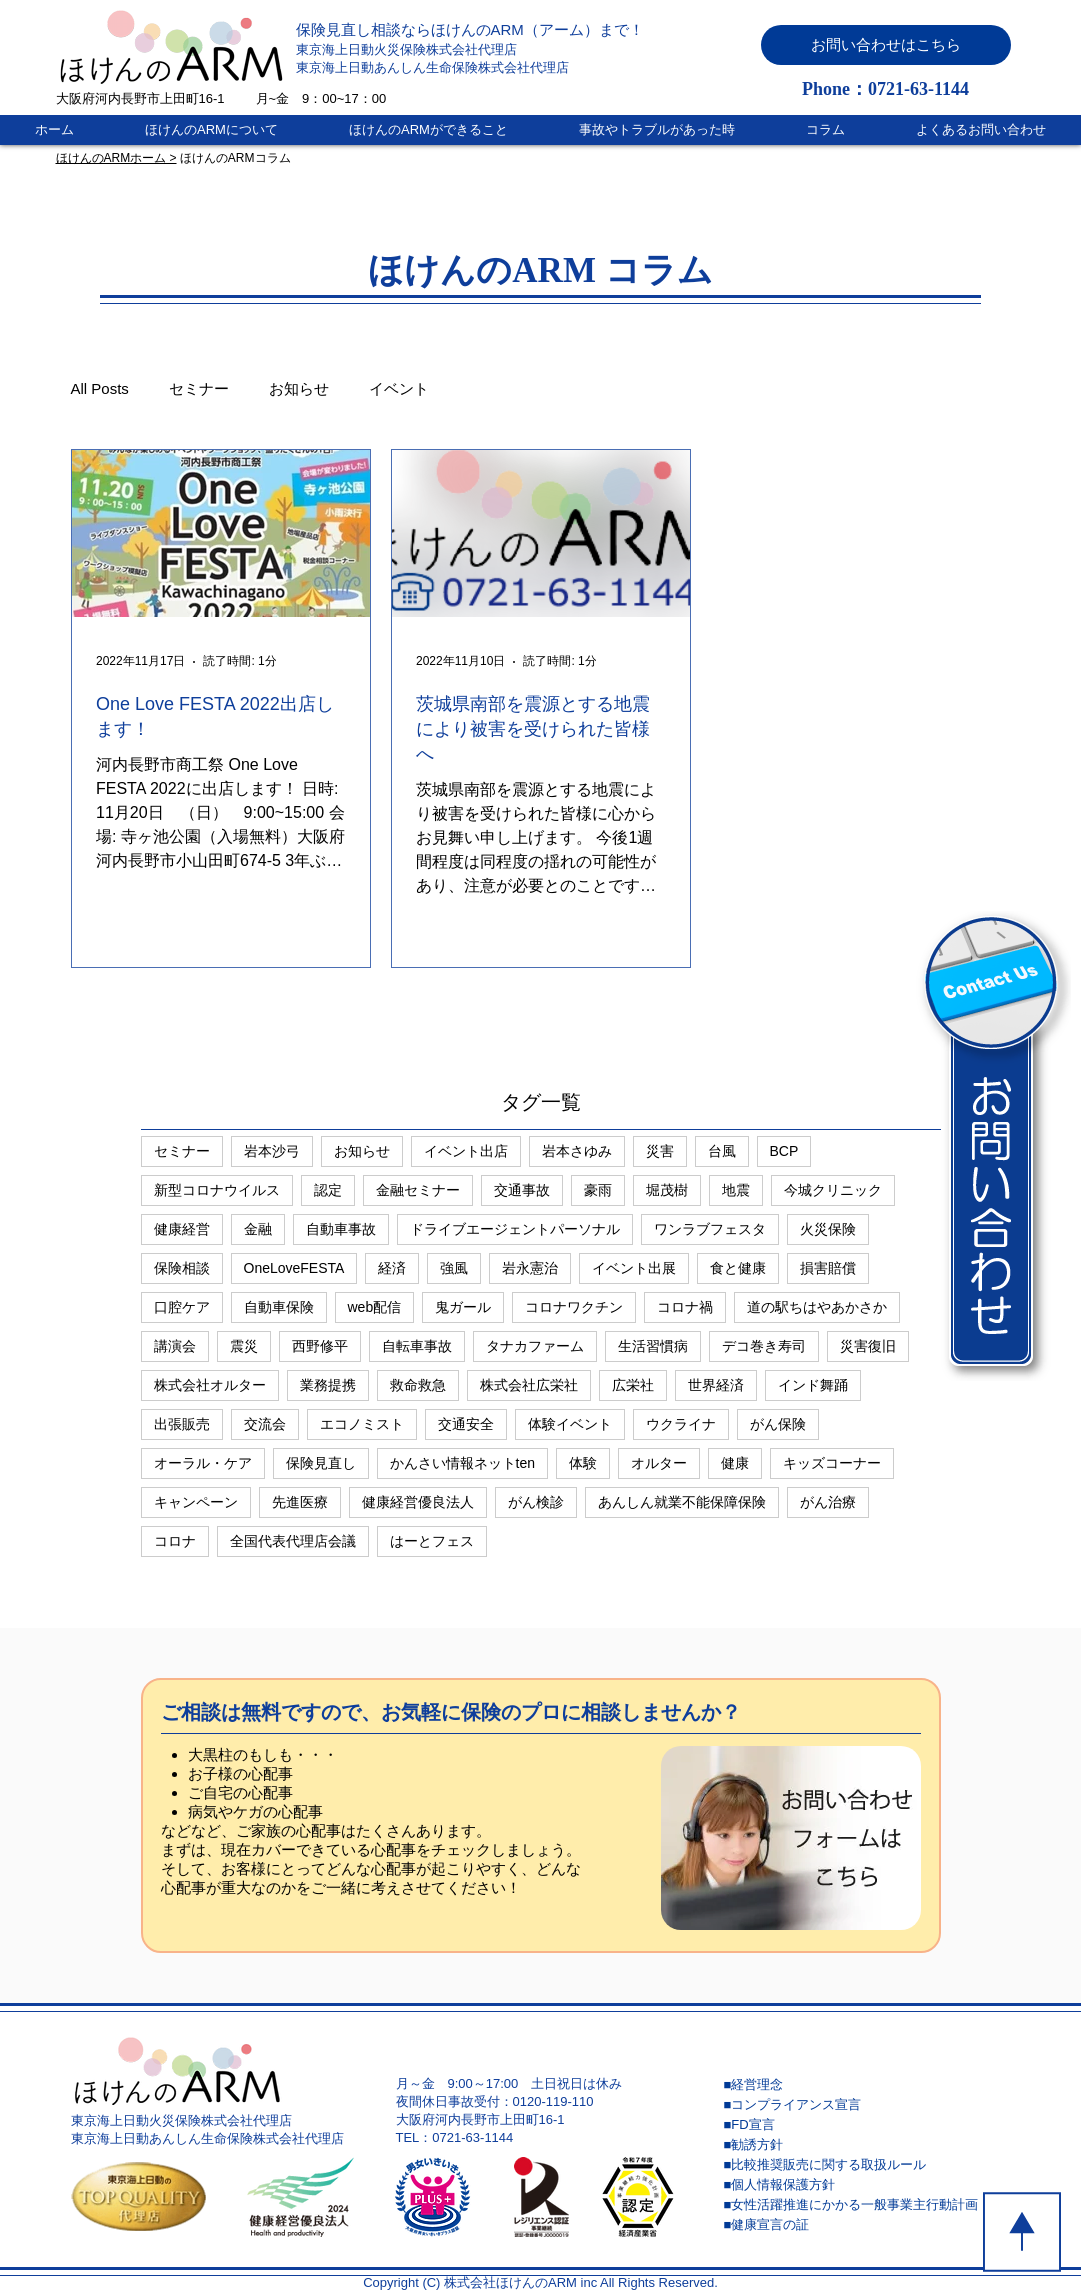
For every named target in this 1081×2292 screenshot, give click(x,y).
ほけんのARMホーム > (116, 158)
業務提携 (328, 1385)
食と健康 (738, 1268)
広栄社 (633, 1385)
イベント (399, 388)
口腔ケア (182, 1307)
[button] (886, 45)
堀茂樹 (667, 1190)
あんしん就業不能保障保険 (682, 1502)
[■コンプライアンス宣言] (866, 2105)
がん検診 (536, 1502)
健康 (735, 1463)
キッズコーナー (832, 1463)
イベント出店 (466, 1151)
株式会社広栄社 (529, 1385)
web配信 (375, 1307)
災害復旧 (868, 1346)
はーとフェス (432, 1541)
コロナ (175, 1541)
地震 (736, 1190)
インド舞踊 (813, 1385)
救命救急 (418, 1385)
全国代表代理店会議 (293, 1541)
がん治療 (828, 1502)
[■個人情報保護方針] (866, 2185)
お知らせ (299, 388)
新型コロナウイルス (217, 1190)
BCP (784, 1151)
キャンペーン (196, 1502)
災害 (660, 1151)
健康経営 (182, 1229)
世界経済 (716, 1385)
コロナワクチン (574, 1307)
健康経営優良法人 (418, 1502)
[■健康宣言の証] (866, 2225)
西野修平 (320, 1346)
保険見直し (321, 1463)
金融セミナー (418, 1190)
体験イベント (570, 1424)
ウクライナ (681, 1424)
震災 (244, 1346)
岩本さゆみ (577, 1151)
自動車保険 (279, 1307)
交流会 (265, 1424)
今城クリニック (833, 1190)
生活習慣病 (653, 1346)
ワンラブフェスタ (710, 1229)
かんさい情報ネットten (462, 1463)
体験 (583, 1463)
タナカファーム (535, 1346)
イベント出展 (634, 1268)
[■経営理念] (866, 2085)
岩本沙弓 (272, 1151)
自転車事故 (417, 1346)
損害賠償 (828, 1268)
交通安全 (466, 1424)
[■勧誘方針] (866, 2145)
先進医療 (300, 1502)
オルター (659, 1463)
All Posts (100, 388)
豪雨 (598, 1190)
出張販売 (182, 1424)
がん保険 (778, 1424)
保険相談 (182, 1268)
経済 (392, 1268)
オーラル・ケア (203, 1463)
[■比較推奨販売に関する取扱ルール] (866, 2165)
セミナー (199, 388)
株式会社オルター (210, 1385)
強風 (454, 1268)
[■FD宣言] (866, 2125)
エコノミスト (362, 1424)
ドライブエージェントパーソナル (515, 1229)
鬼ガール (463, 1307)
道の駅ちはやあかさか (817, 1307)
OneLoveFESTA (294, 1268)
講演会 (175, 1346)
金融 (258, 1229)
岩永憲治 (530, 1268)
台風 (722, 1151)
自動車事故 (341, 1229)
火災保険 (828, 1229)
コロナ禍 (685, 1307)
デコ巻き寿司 (764, 1346)
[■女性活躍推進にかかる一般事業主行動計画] (866, 2205)
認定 (328, 1190)
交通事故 (522, 1190)
